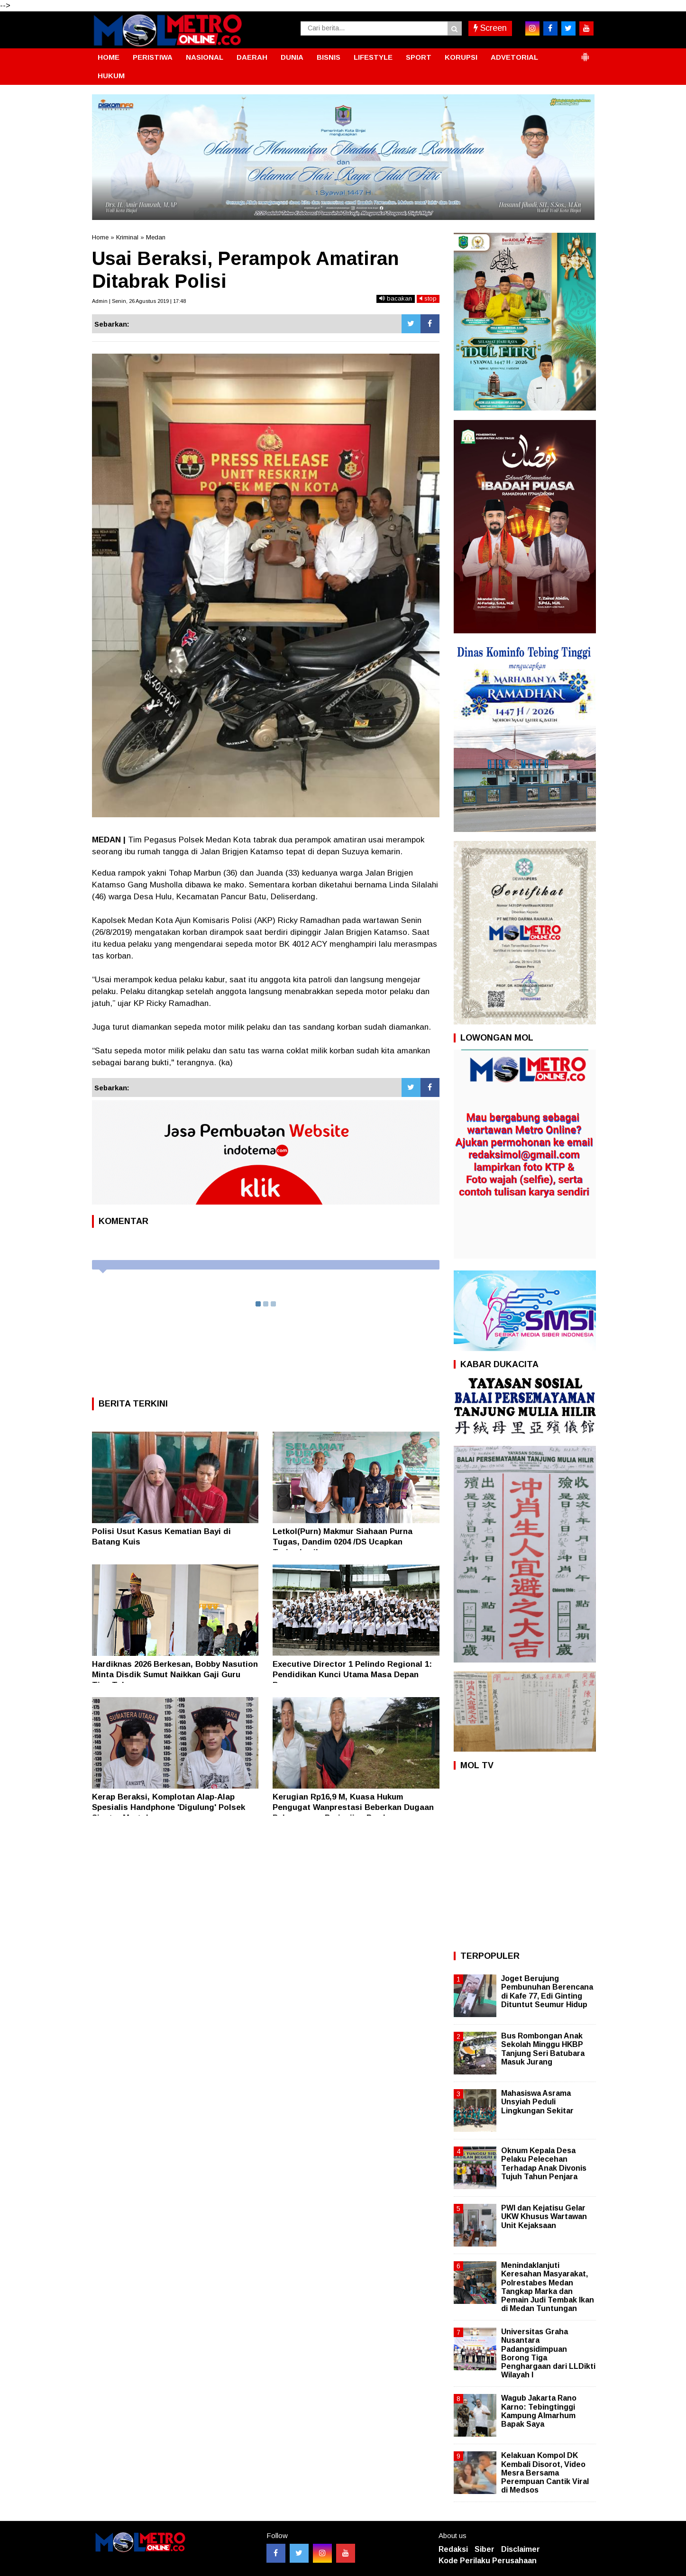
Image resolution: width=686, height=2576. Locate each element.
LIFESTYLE (373, 57)
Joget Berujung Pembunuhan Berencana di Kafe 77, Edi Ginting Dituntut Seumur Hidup (547, 1991)
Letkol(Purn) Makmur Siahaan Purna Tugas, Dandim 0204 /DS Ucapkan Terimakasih (342, 1542)
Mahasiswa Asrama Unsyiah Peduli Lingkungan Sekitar (537, 2101)
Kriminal (127, 237)
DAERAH (252, 57)
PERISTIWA (153, 57)
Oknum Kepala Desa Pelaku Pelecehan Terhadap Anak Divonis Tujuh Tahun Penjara (543, 2164)
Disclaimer (520, 2549)
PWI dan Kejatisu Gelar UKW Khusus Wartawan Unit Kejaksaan (544, 2216)
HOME (108, 57)
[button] (585, 53)
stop (428, 298)
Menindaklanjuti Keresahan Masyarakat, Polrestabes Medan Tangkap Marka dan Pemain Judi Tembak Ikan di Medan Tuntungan (547, 2286)
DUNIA (292, 57)
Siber (484, 2549)
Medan (155, 237)
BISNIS (328, 57)
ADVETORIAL (514, 57)
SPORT (418, 57)
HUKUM (111, 76)
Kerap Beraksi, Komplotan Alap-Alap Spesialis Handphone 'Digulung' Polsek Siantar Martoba (168, 1807)
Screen (490, 28)
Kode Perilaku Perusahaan (488, 2561)
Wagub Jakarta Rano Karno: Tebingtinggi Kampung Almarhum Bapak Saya (538, 2411)
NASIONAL (204, 57)
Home (100, 237)
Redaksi (453, 2549)
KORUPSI (461, 57)
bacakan (395, 298)
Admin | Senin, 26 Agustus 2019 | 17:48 (139, 301)
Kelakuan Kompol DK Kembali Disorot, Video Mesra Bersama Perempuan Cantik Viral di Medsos (545, 2472)
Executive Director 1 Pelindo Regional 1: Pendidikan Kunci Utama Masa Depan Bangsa (352, 1675)
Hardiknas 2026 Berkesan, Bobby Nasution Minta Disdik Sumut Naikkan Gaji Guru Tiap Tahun (175, 1675)
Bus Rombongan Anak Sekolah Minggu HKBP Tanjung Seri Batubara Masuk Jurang (543, 2049)
